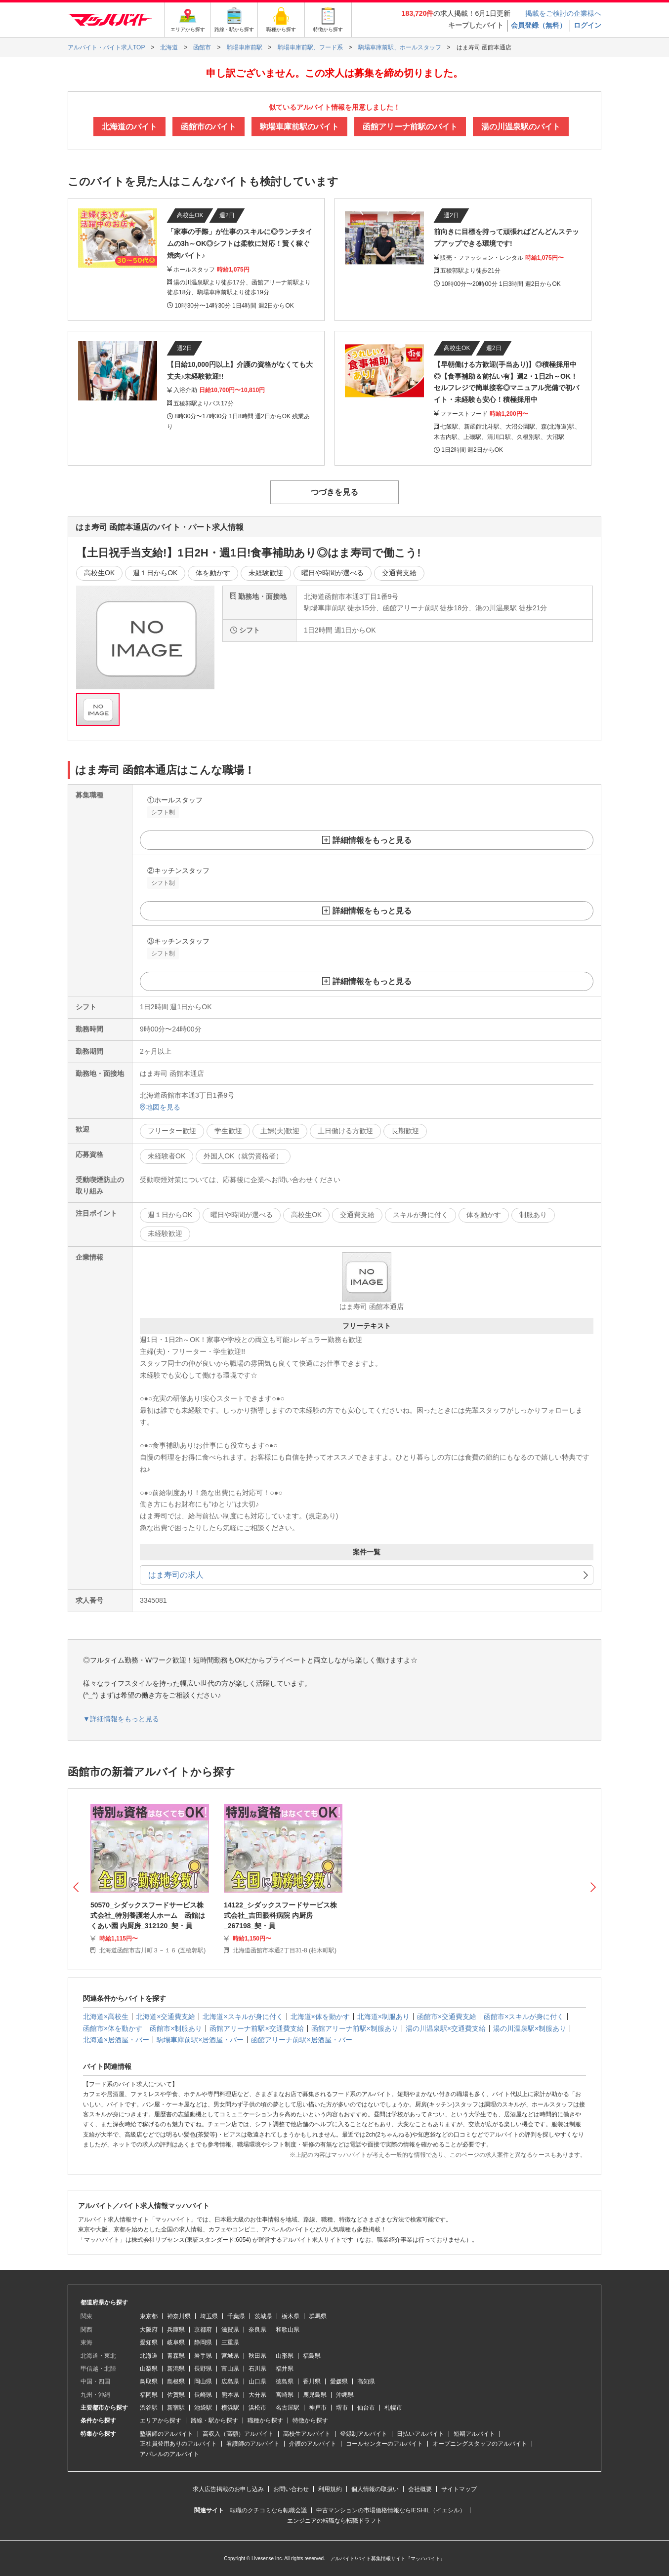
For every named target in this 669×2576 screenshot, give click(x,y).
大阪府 (149, 2329)
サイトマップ (459, 2489)
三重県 (230, 2342)
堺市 (342, 2407)
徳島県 (284, 2381)
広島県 (230, 2381)
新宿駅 (176, 2407)
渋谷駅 (149, 2407)
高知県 (366, 2381)
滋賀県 (230, 2329)
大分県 (257, 2394)
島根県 (176, 2381)
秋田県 (257, 2355)
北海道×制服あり (383, 2017)
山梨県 (149, 2368)
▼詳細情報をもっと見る (121, 1719)
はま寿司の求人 (176, 1575)
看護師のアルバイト (253, 2443)
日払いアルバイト (420, 2433)
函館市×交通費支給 (446, 2017)
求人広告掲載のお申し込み (228, 2489)
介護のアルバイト (312, 2443)
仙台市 (366, 2407)
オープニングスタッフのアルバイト (479, 2443)
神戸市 (318, 2407)
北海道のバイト (129, 126)
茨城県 (263, 2316)
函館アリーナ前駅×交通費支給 (256, 2028)
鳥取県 (149, 2381)
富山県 (230, 2368)
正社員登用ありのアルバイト (178, 2443)
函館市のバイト (208, 126)
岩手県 (203, 2355)
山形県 (284, 2355)
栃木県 (290, 2316)
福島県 (312, 2355)
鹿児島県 (315, 2394)
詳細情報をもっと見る (372, 840)
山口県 (257, 2381)
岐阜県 (176, 2342)
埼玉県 (209, 2316)
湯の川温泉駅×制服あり (529, 2028)
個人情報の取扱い (375, 2489)
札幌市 (393, 2407)
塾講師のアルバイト (166, 2433)
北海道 (149, 2355)
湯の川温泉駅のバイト (520, 126)
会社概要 (420, 2489)
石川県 (257, 2368)
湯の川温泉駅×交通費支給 (446, 2028)
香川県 (312, 2381)
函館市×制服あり (176, 2028)
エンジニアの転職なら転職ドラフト (334, 2520)
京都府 (203, 2329)
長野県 (203, 2368)
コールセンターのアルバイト (384, 2443)
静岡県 (203, 2342)
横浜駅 (230, 2407)
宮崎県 (284, 2394)
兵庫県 (176, 2329)
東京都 (149, 2316)
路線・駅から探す (214, 2420)
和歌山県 (287, 2329)
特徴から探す (310, 2420)
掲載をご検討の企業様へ (563, 13)
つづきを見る (334, 492)
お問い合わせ (291, 2489)
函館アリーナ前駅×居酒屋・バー (301, 2040)
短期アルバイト (474, 2433)
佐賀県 (176, 2394)
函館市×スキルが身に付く (524, 2017)
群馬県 (318, 2316)
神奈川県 (179, 2316)
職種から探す (265, 2420)
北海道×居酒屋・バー (116, 2040)
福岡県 (149, 2394)
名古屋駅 (287, 2407)
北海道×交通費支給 (165, 2017)
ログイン (587, 25)
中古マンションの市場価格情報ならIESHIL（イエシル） (390, 2510)
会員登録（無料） (538, 25)
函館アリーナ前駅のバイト (410, 126)
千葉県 (236, 2316)
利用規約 (330, 2489)
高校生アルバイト (307, 2433)
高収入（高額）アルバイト (238, 2433)
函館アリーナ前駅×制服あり (354, 2028)
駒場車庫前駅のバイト (299, 126)
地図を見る (160, 1107)
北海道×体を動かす (320, 2017)
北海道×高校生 (105, 2017)
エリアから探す (160, 2420)
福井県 (284, 2368)
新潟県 (176, 2368)
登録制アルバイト (363, 2433)
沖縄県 (345, 2394)
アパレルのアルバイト (169, 2454)
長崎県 (203, 2394)
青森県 (176, 2355)
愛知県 (149, 2342)
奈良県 (257, 2329)
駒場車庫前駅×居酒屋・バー (200, 2040)
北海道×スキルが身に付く (243, 2017)
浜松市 (257, 2407)
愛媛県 (339, 2381)
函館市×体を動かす (112, 2028)
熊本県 (230, 2394)
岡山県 (203, 2381)
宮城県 (230, 2355)
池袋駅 (203, 2407)
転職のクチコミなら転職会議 (268, 2510)
